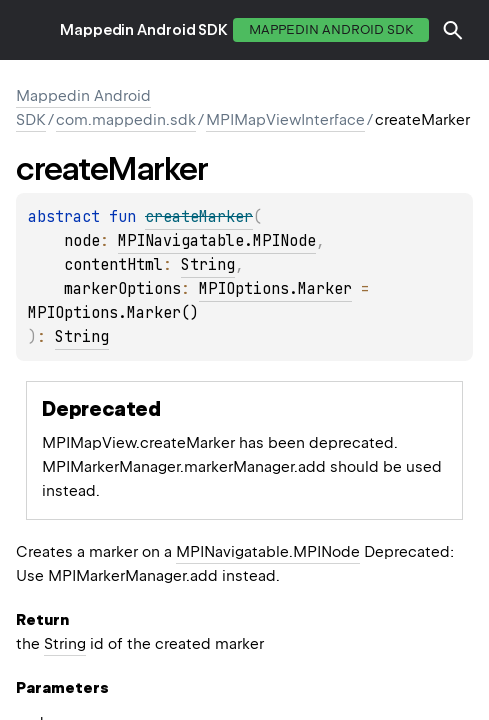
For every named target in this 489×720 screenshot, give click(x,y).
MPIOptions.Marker (275, 289)
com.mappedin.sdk (126, 120)
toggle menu (30, 30)
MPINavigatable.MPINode (217, 241)
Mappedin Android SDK (144, 30)
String (208, 265)
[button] (453, 30)
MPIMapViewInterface (285, 120)
